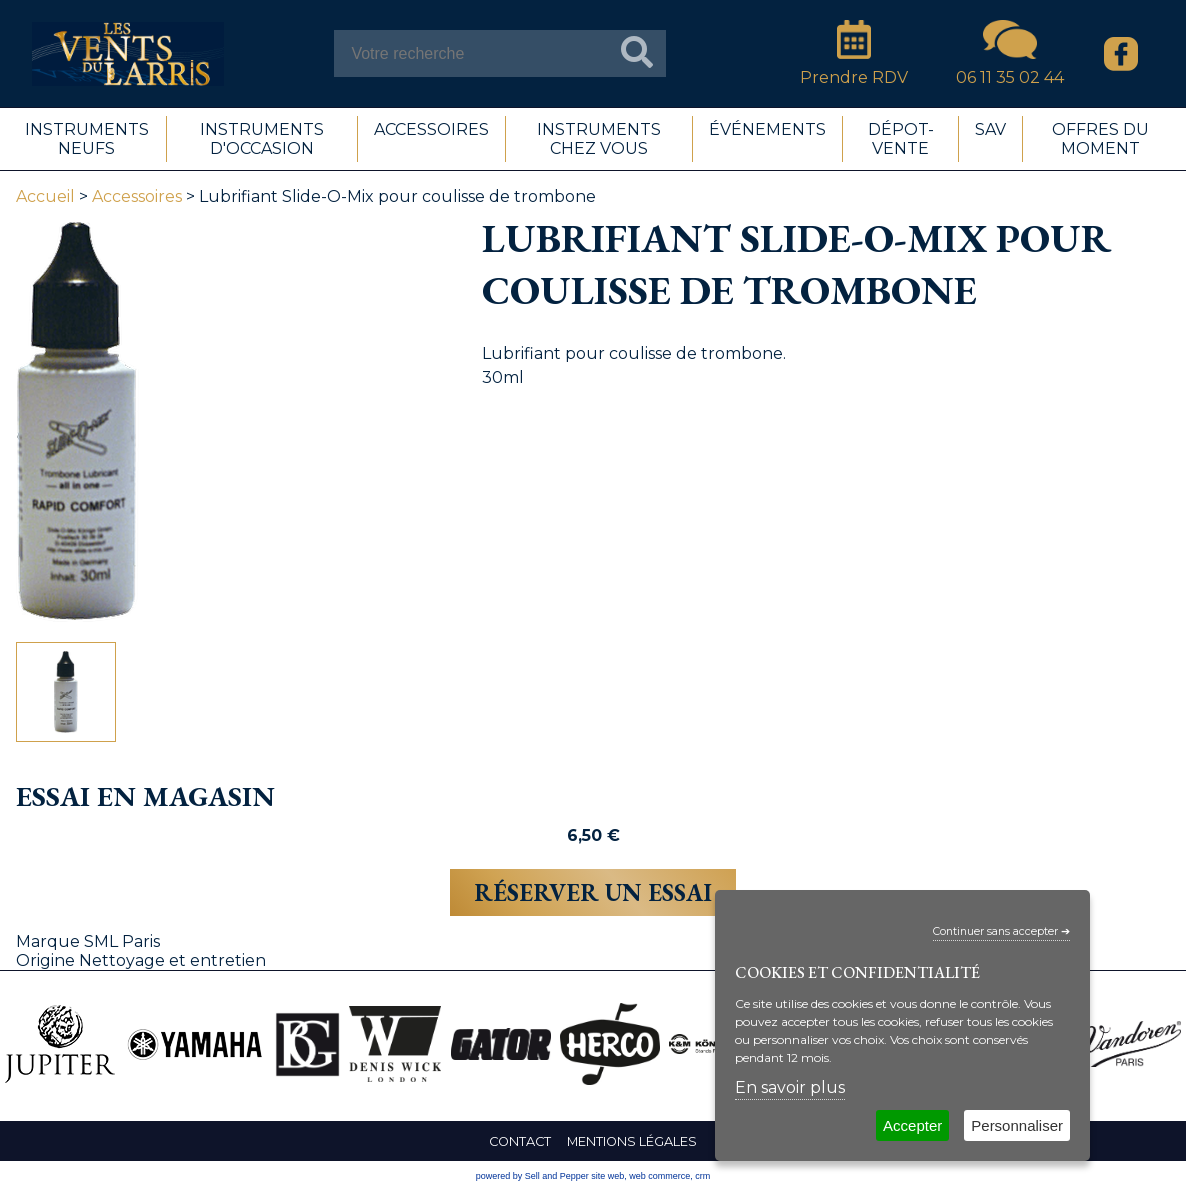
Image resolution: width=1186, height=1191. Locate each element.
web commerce (659, 1176)
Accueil (45, 196)
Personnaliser (1017, 1125)
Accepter (912, 1125)
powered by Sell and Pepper (532, 1176)
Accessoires (137, 196)
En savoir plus (790, 1087)
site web (607, 1176)
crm (702, 1176)
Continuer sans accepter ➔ (1001, 931)
